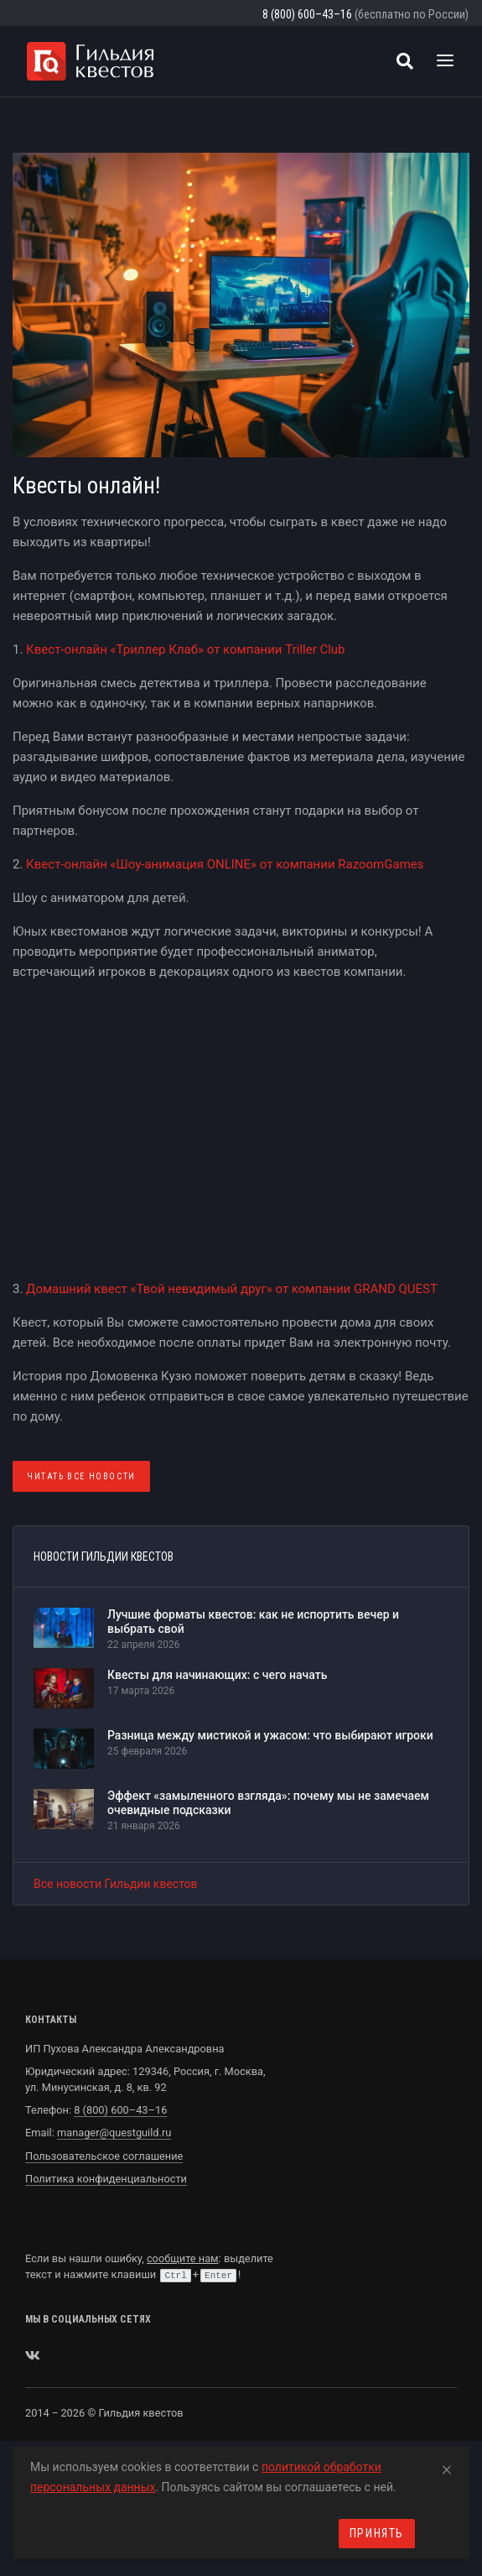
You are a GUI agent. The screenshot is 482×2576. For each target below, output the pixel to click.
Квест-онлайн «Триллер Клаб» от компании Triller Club (185, 649)
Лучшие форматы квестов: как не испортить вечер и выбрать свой (253, 1621)
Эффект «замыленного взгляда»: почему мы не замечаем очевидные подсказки (268, 1803)
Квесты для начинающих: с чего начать (217, 1675)
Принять (377, 2533)
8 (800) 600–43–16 (307, 14)
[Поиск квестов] (405, 61)
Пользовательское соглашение (104, 2156)
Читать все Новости (81, 1476)
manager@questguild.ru (114, 2132)
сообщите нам (183, 2258)
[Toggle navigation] (445, 61)
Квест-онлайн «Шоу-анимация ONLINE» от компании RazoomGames (224, 864)
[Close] (447, 2467)
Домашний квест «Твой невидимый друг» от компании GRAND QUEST (232, 1288)
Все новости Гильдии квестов (116, 1883)
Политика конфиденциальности (106, 2178)
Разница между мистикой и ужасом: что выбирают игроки (270, 1735)
